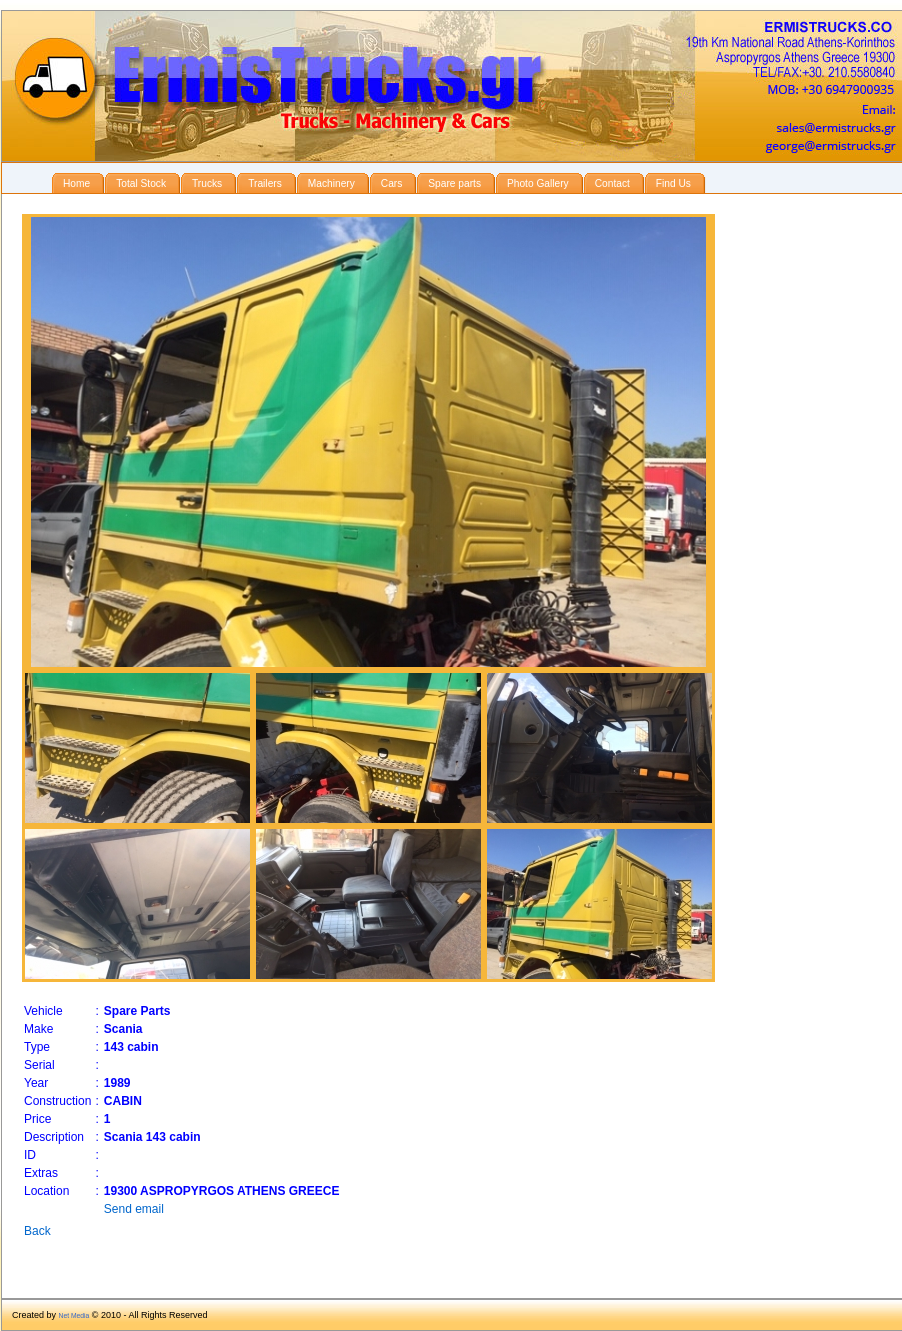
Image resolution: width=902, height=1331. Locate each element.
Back (37, 1231)
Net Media (74, 1315)
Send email (134, 1209)
